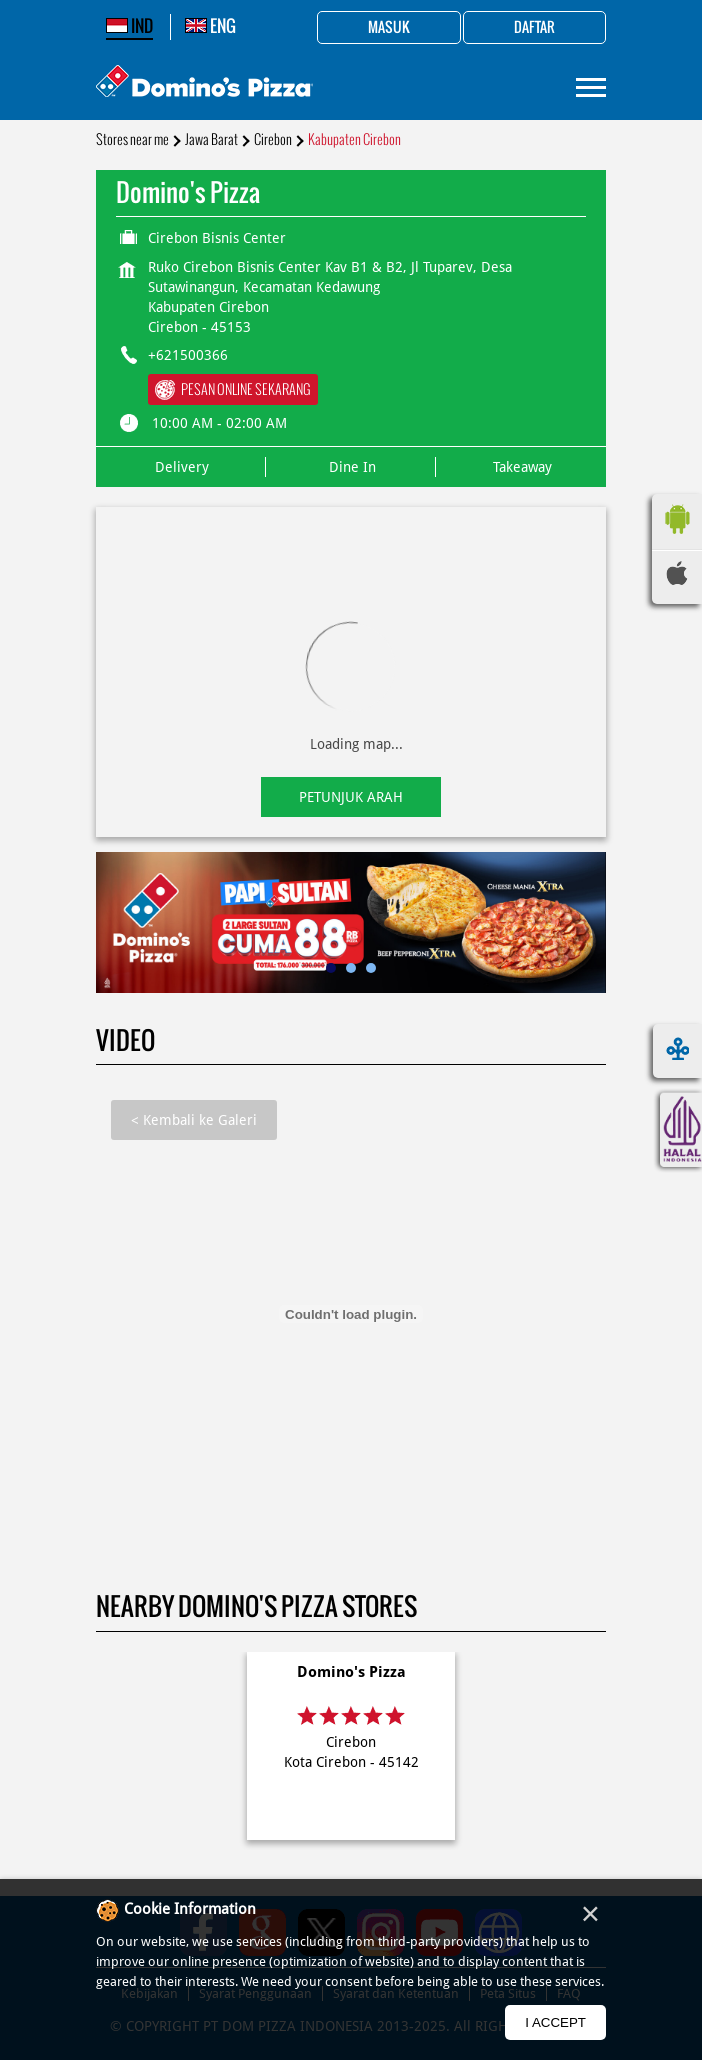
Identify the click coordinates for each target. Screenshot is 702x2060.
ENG (210, 26)
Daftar (534, 28)
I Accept (555, 2022)
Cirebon (273, 139)
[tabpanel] (351, 922)
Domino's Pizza (351, 1672)
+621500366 (188, 355)
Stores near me (132, 139)
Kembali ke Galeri (194, 1120)
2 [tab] (351, 968)
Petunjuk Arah (351, 797)
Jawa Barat (211, 139)
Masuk (389, 28)
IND (129, 26)
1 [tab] (331, 968)
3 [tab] (371, 968)
